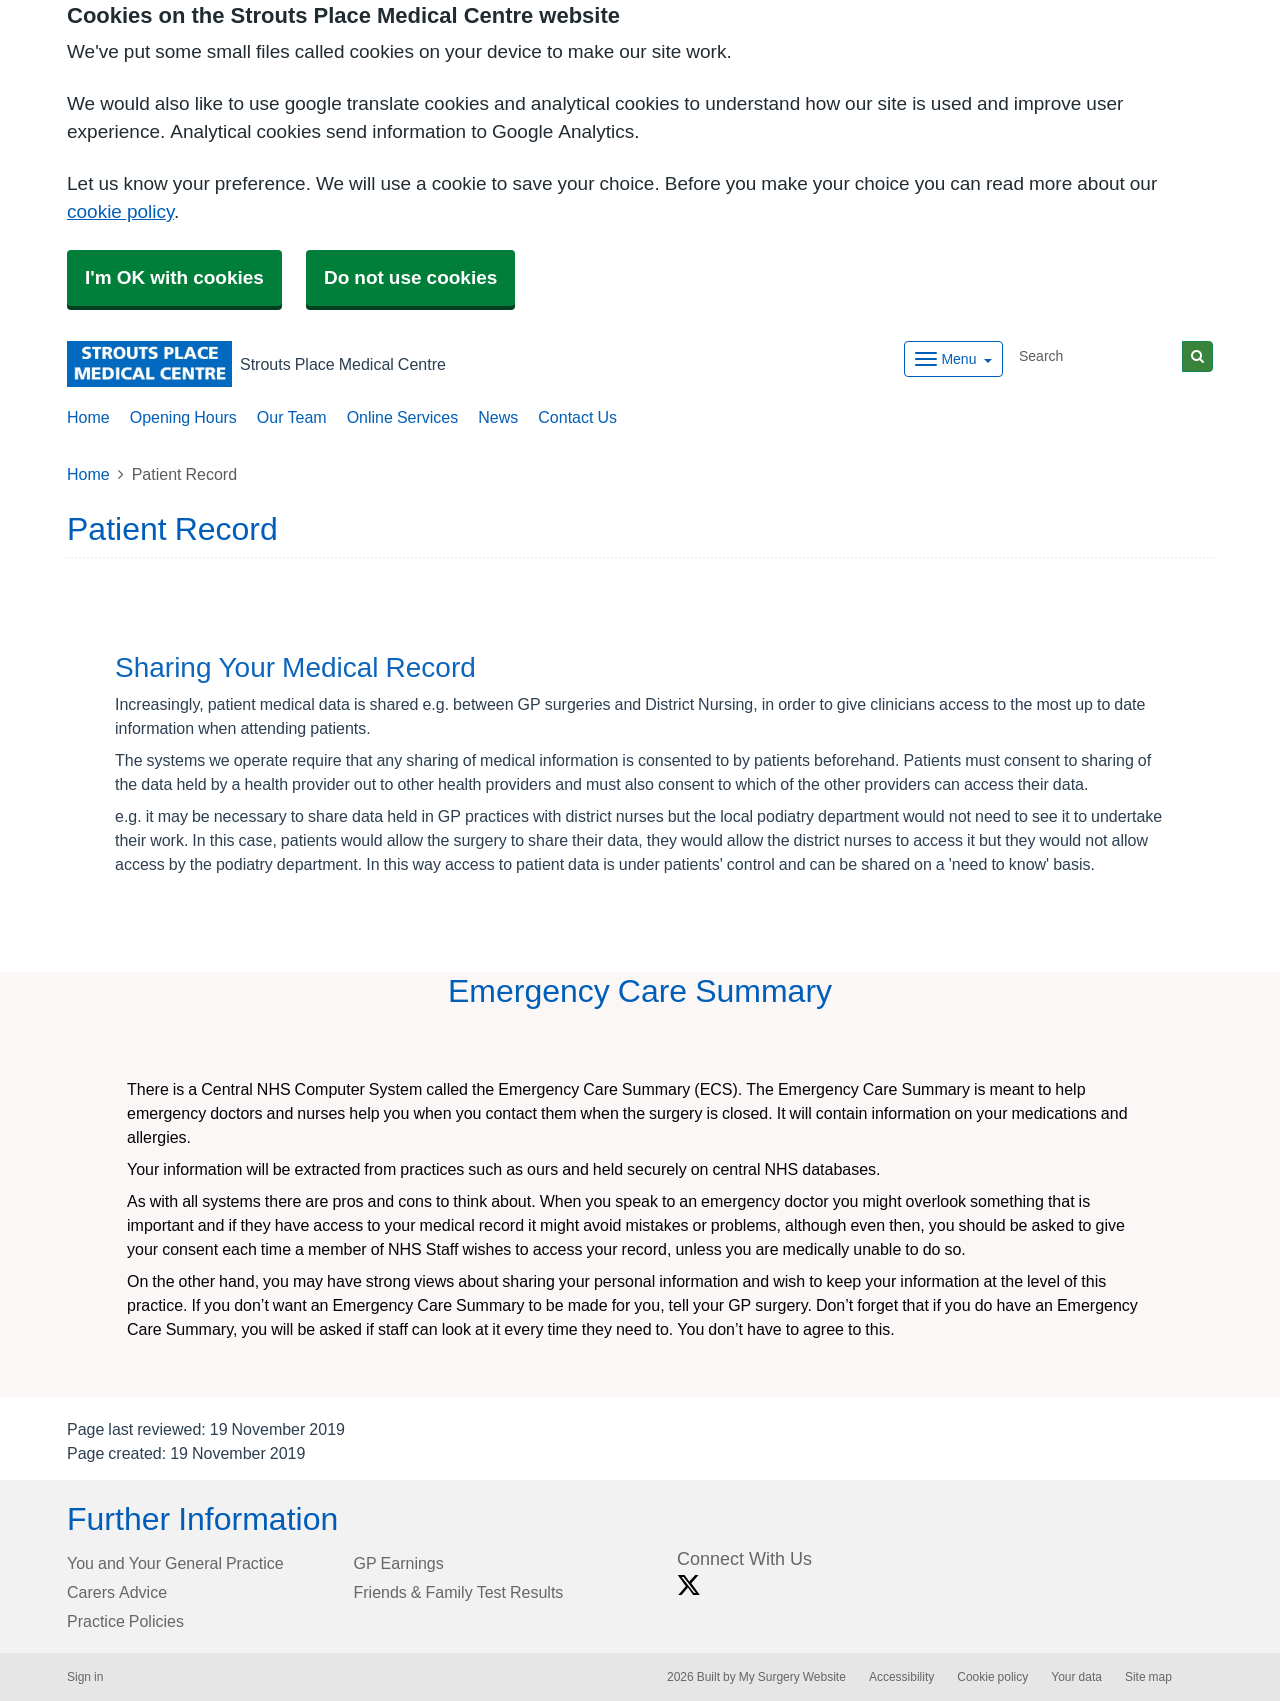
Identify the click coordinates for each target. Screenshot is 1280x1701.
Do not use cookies (410, 277)
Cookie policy (992, 1677)
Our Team (292, 417)
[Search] (1097, 356)
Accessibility (901, 1677)
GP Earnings (399, 1563)
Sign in (85, 1677)
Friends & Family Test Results (459, 1592)
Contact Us (577, 417)
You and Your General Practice (175, 1563)
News (498, 417)
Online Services (403, 417)
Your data (1076, 1677)
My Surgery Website (792, 1677)
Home (88, 417)
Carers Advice (117, 1592)
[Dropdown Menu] (953, 359)
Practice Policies (125, 1621)
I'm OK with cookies (174, 277)
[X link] (689, 1585)
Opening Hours (183, 417)
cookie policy (120, 211)
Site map (1148, 1677)
